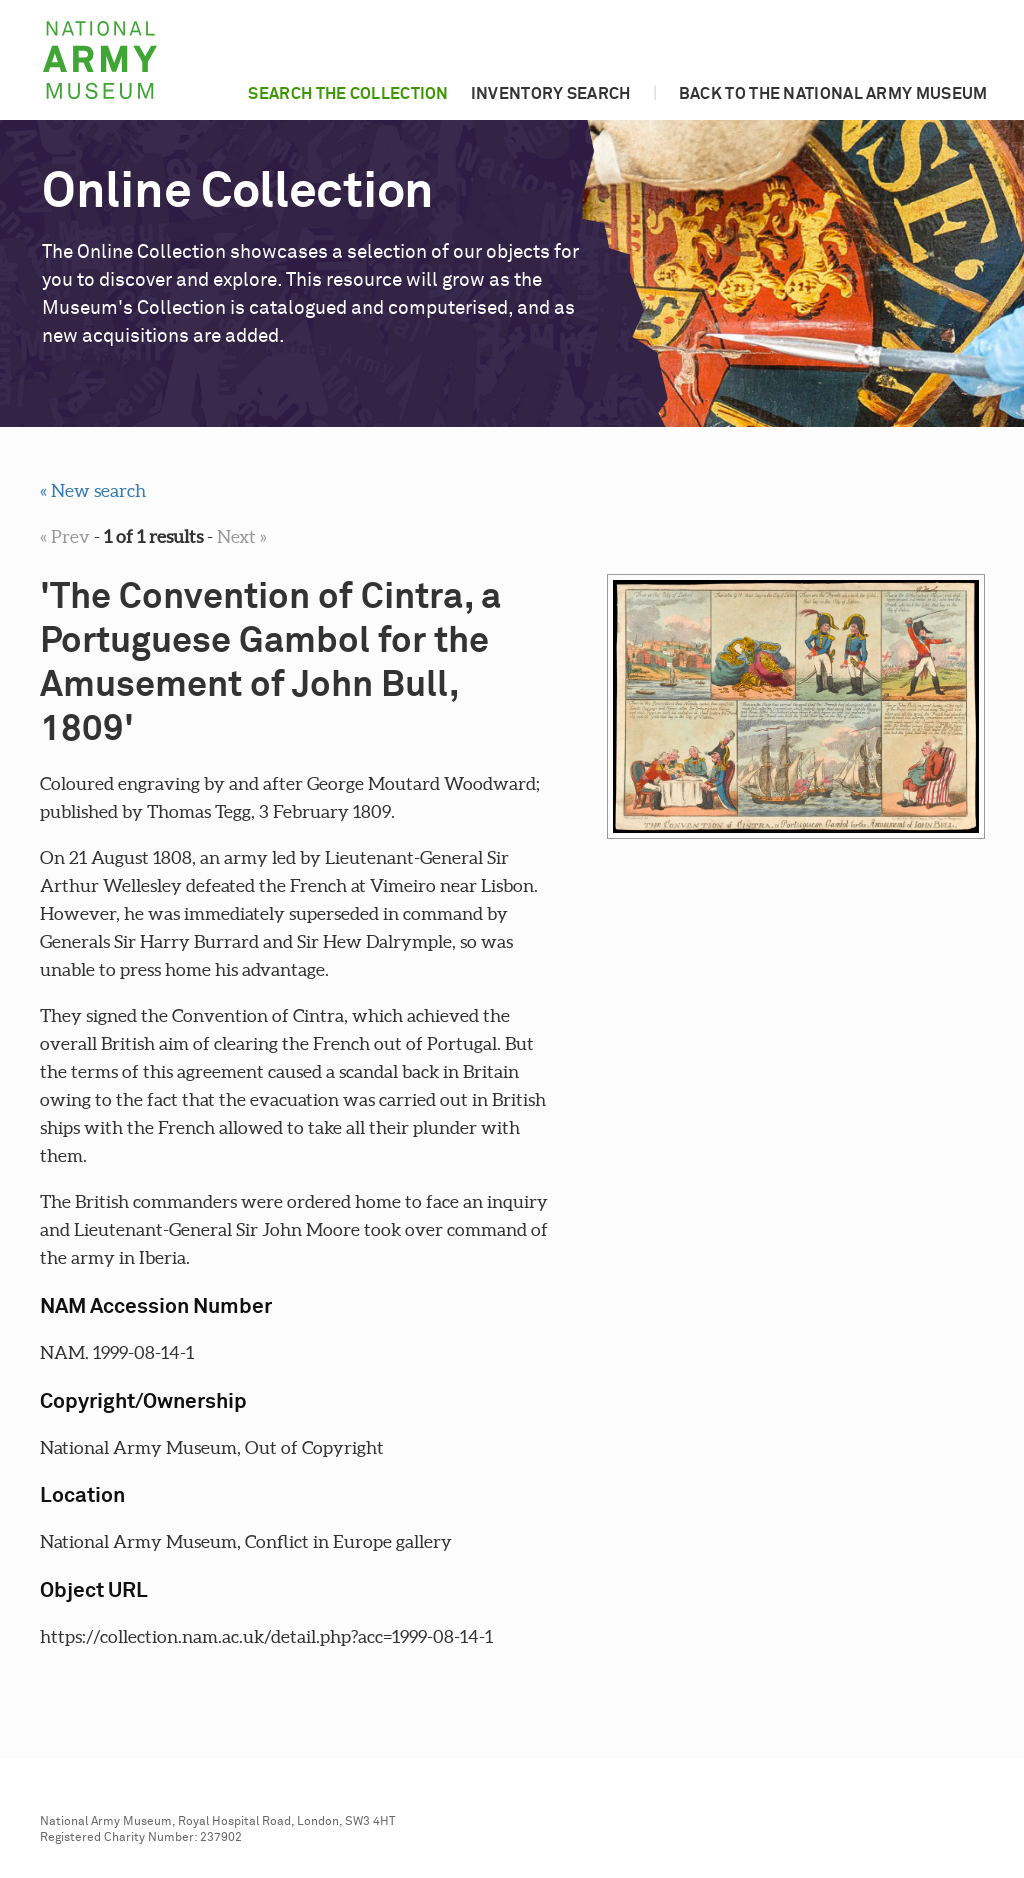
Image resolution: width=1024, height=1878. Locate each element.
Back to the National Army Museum (833, 94)
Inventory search (551, 94)
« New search (93, 490)
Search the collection (348, 94)
